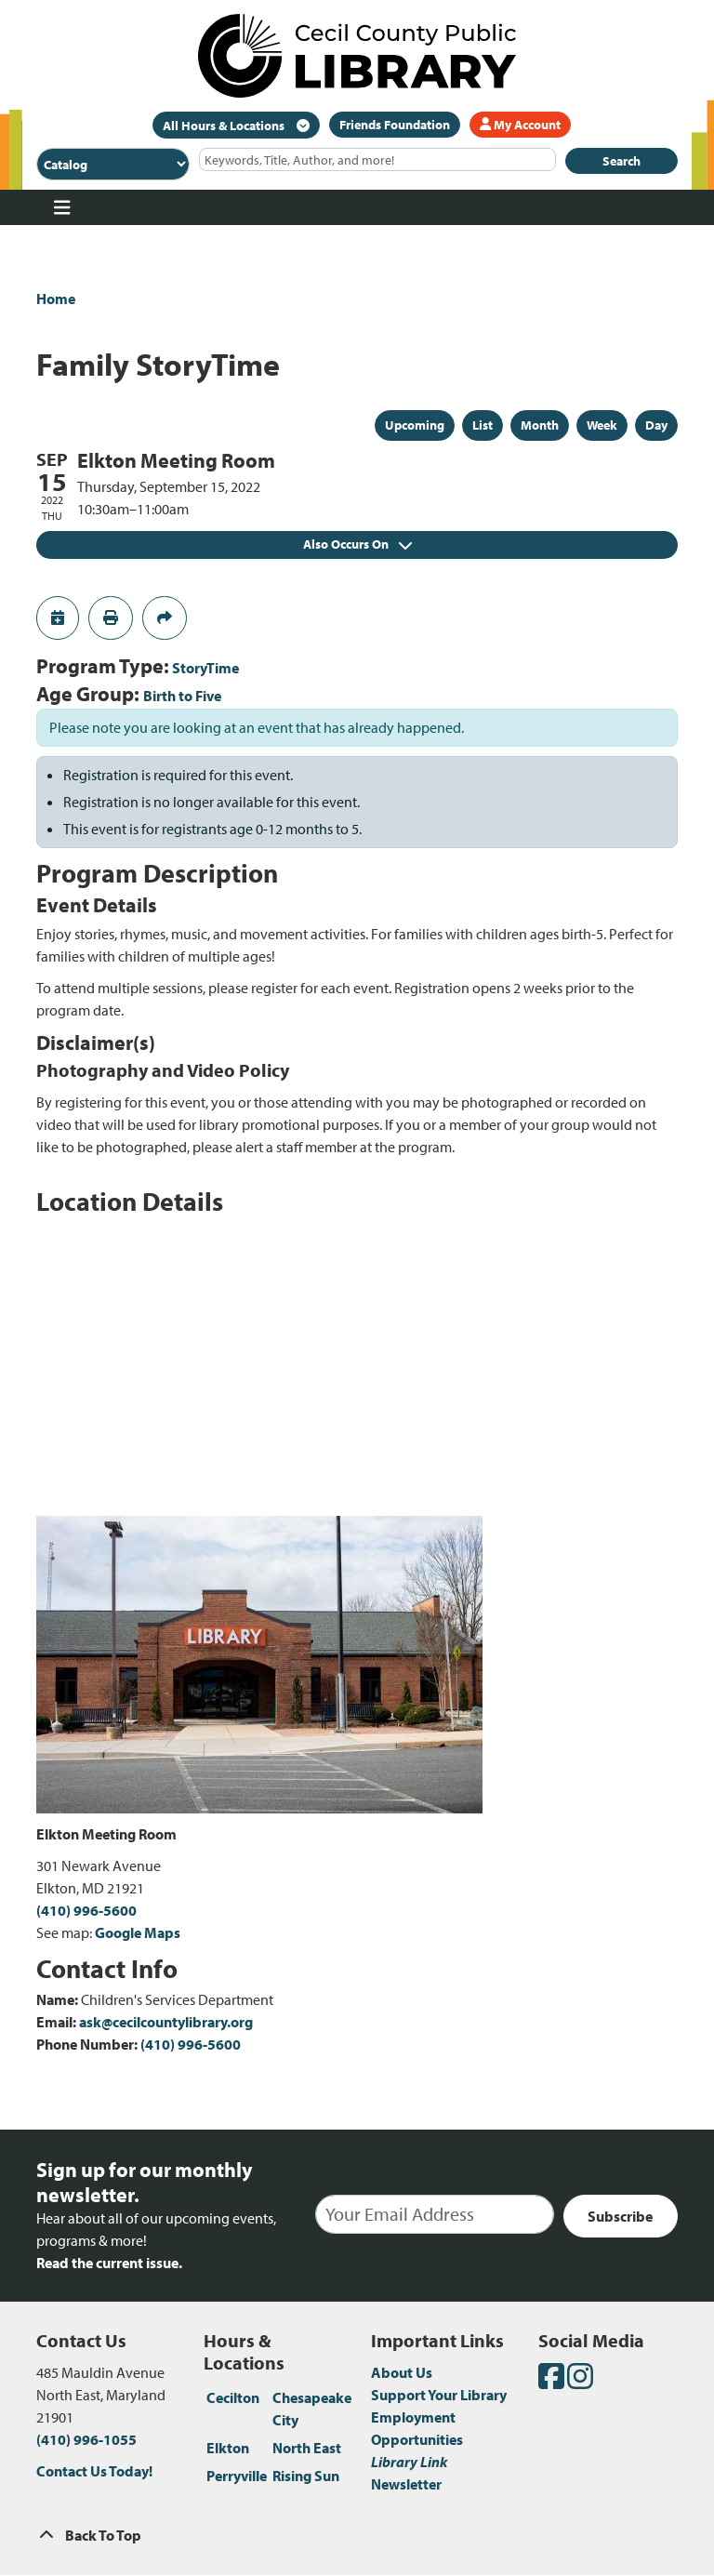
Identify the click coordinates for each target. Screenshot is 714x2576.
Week (602, 425)
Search (621, 161)
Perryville (236, 2475)
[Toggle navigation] (62, 207)
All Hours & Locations (225, 125)
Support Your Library (439, 2394)
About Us (401, 2372)
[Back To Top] (357, 2535)
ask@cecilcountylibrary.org (166, 2021)
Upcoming (414, 425)
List (482, 425)
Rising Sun (305, 2475)
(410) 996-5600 (86, 1910)
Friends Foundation (394, 124)
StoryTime (205, 667)
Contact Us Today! (94, 2471)
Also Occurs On (357, 544)
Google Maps (137, 1932)
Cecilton (232, 2397)
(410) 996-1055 (86, 2439)
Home (55, 298)
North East (306, 2447)
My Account (520, 124)
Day (656, 425)
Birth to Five (182, 695)
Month (540, 425)
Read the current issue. (109, 2262)
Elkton (227, 2447)
